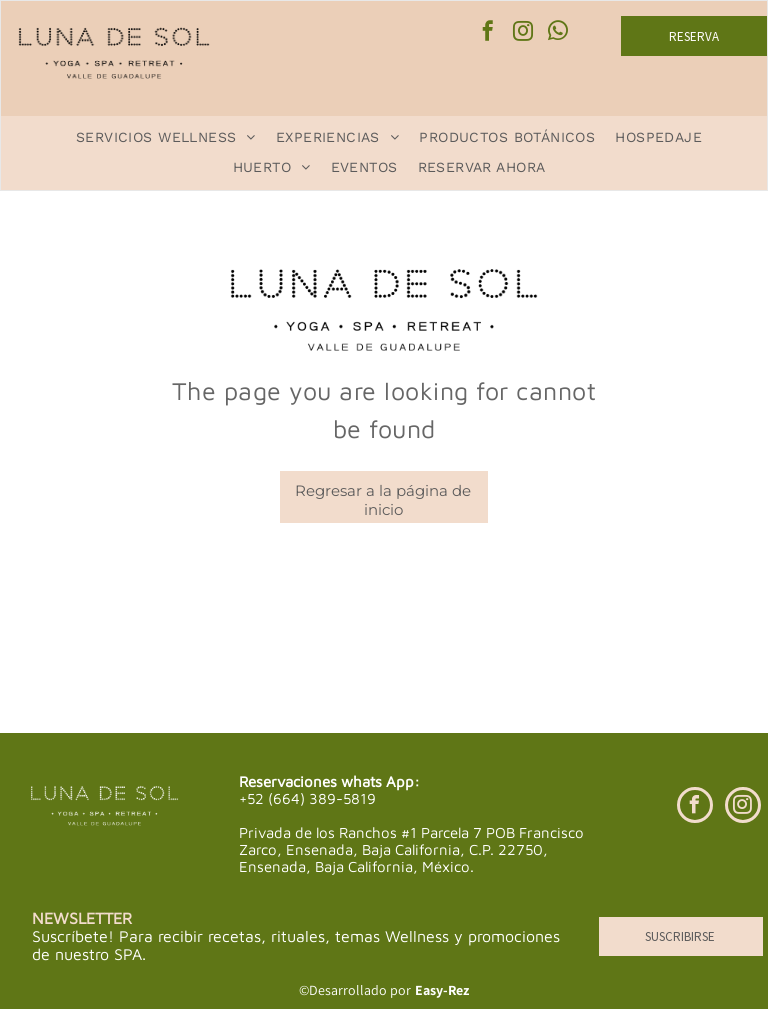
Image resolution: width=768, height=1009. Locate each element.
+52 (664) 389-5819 (307, 798)
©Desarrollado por (355, 990)
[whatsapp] (558, 33)
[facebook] (488, 33)
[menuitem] (166, 137)
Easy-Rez (442, 990)
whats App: (380, 781)
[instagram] (523, 33)
